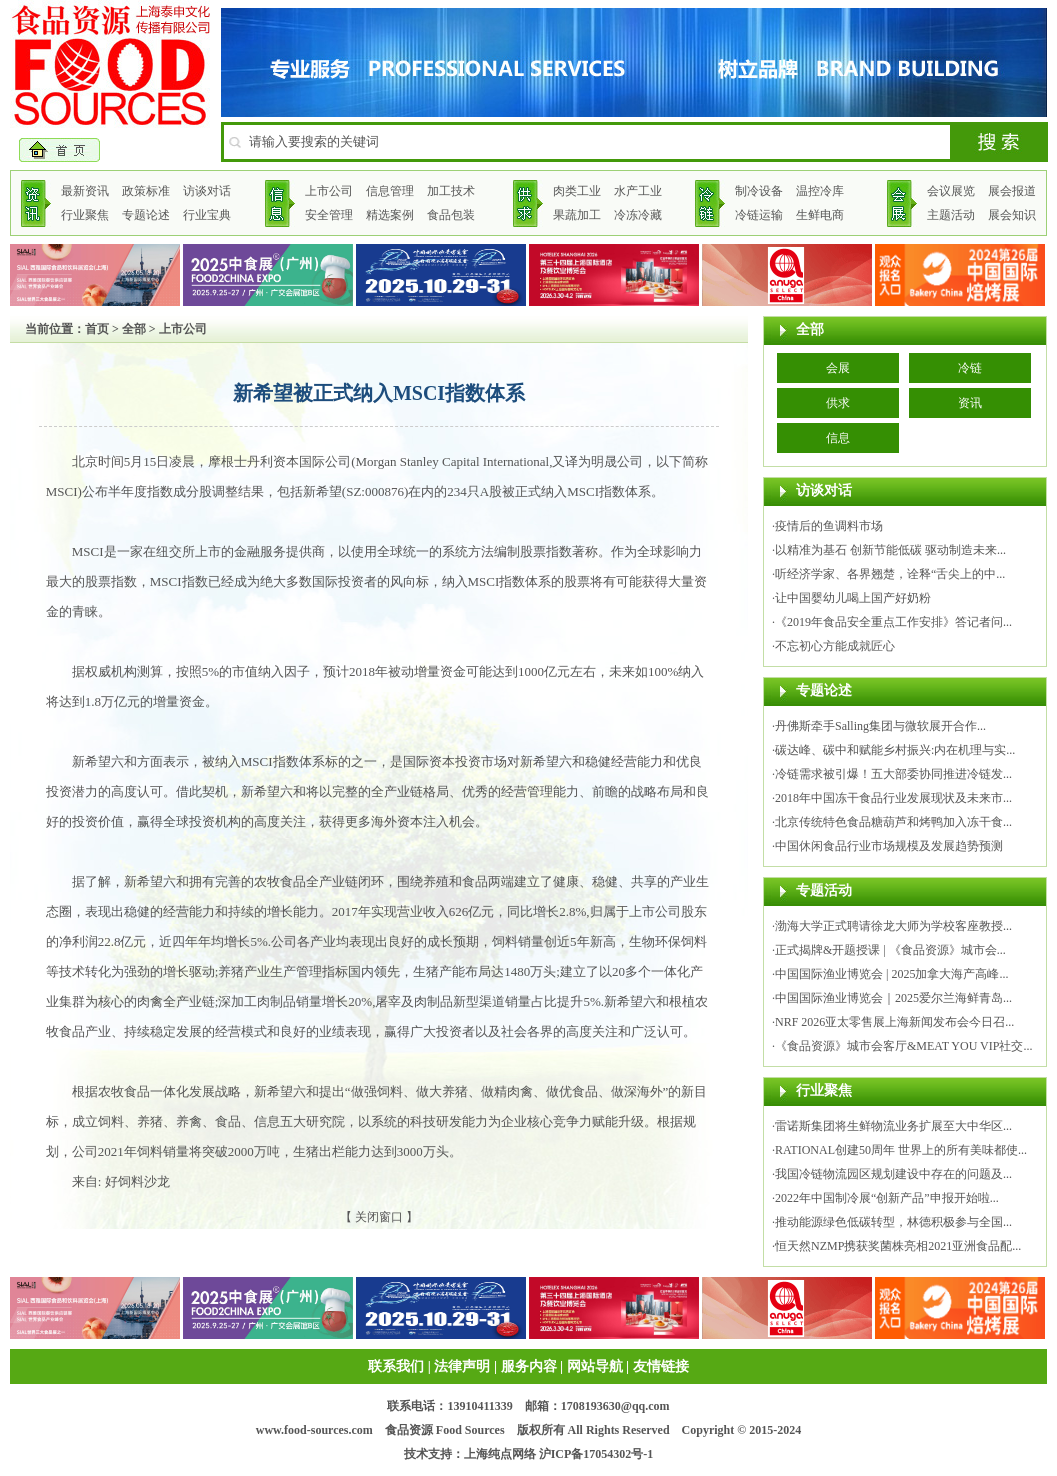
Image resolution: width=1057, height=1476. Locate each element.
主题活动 (951, 215)
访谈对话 (207, 191)
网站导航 (595, 1366)
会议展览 (951, 191)
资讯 (970, 403)
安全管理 (329, 215)
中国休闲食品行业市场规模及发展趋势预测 (889, 846)
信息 (838, 438)
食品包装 (451, 215)
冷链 (970, 368)
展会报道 (1012, 191)
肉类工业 (577, 191)
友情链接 (661, 1366)
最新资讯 (85, 191)
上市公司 (329, 191)
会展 (838, 368)
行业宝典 (207, 215)
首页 (97, 329)
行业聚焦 (85, 215)
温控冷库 (820, 191)
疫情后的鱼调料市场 (829, 526)
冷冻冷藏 (638, 215)
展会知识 (1012, 215)
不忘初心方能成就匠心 (835, 646)
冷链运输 (759, 215)
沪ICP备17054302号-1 (596, 1454)
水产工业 (638, 191)
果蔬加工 (577, 215)
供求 (838, 403)
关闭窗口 (379, 1217)
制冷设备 (759, 191)
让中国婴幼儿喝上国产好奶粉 (853, 598)
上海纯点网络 (500, 1454)
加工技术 (451, 191)
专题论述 (146, 215)
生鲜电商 (820, 215)
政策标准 (146, 191)
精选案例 (390, 215)
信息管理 (390, 191)
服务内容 (529, 1366)
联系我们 (396, 1366)
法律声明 (462, 1366)
